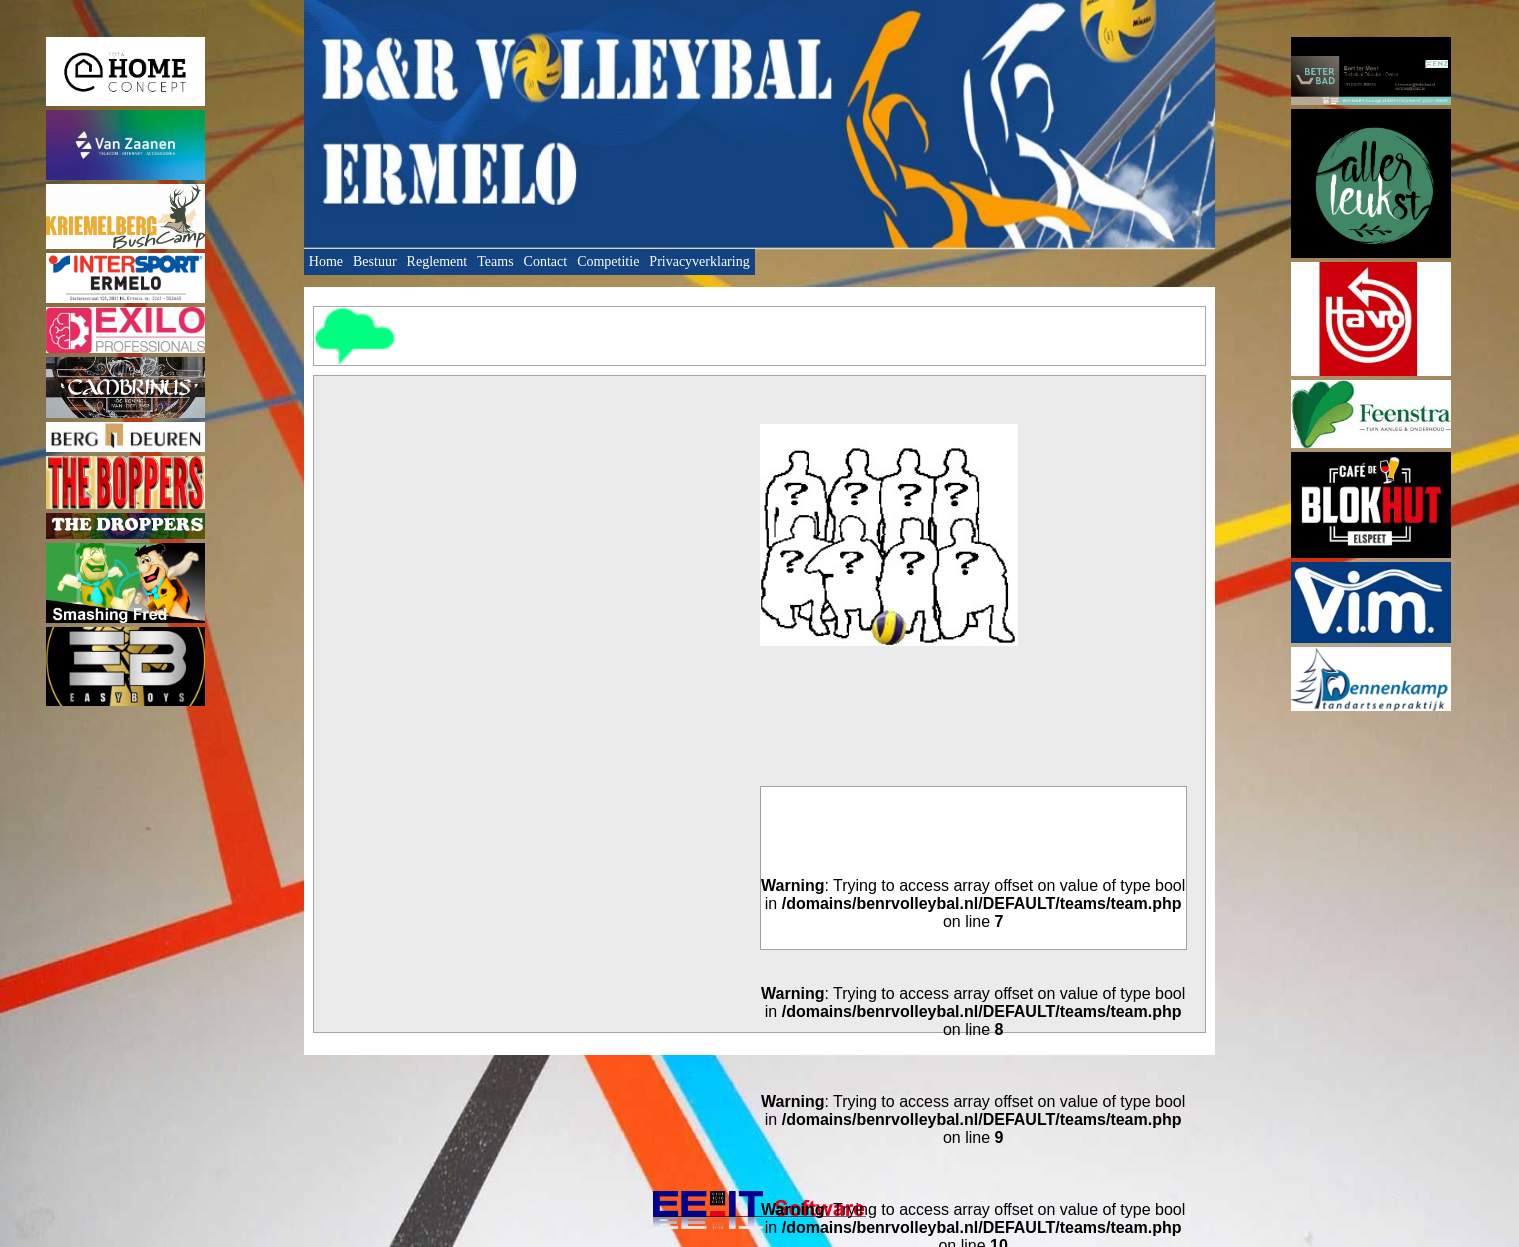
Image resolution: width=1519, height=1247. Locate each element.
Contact (546, 261)
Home (326, 261)
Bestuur (375, 261)
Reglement (437, 261)
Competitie (608, 261)
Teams (495, 261)
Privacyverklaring (699, 261)
